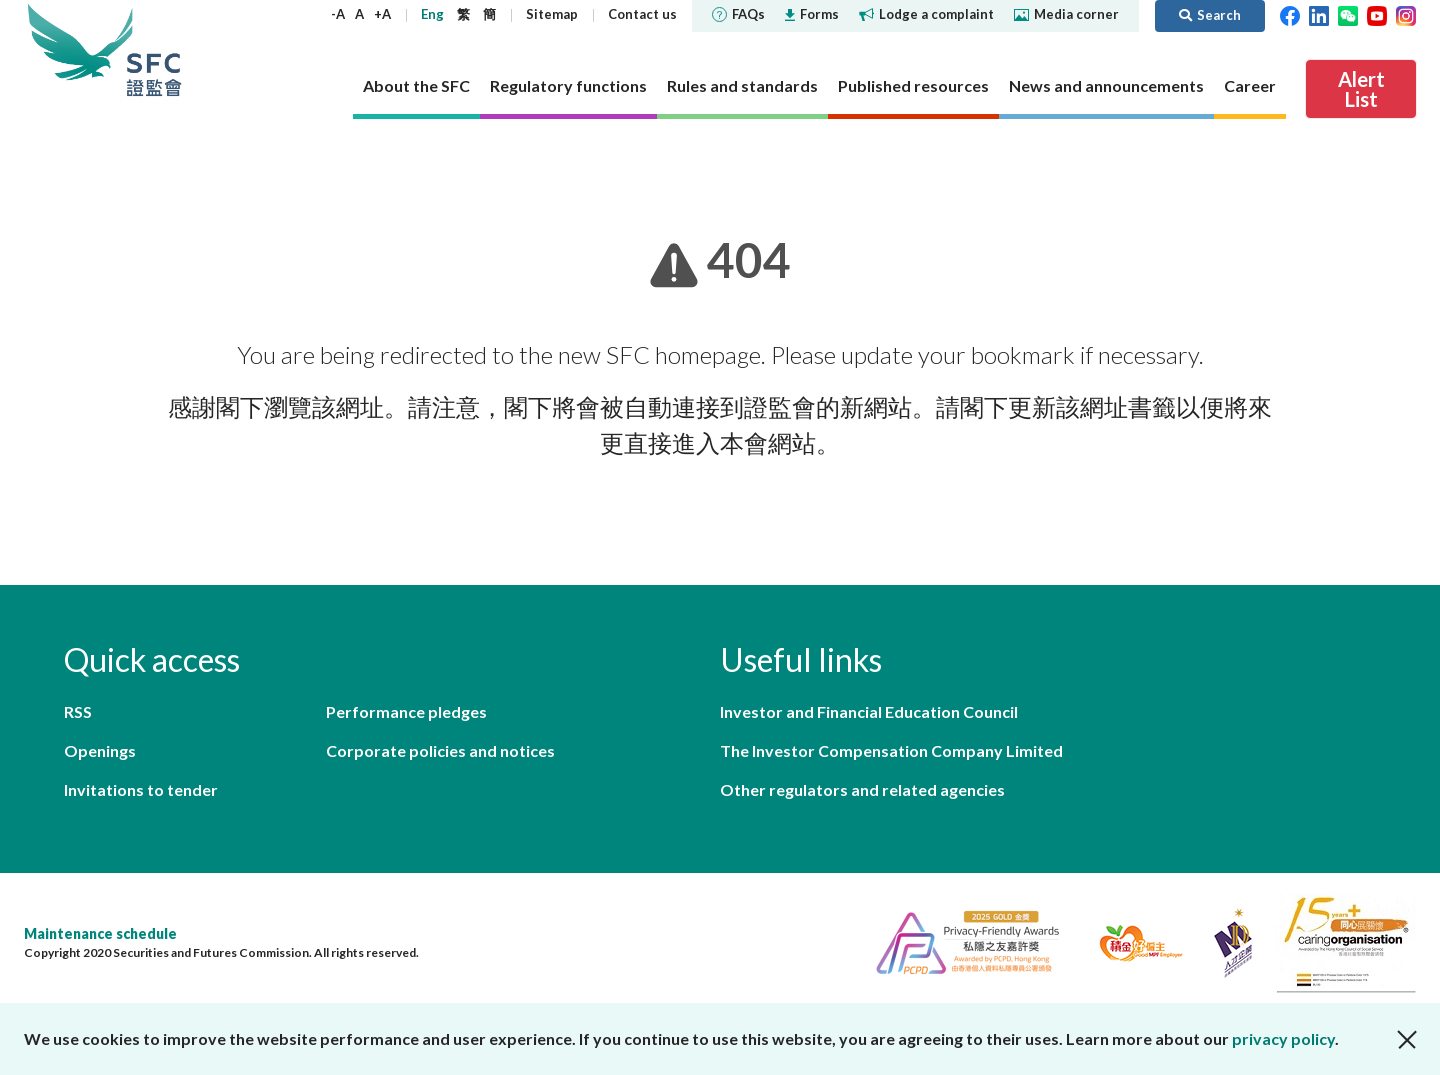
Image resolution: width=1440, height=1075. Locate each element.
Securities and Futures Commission (154, 49)
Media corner (1066, 14)
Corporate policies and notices (440, 750)
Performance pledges (406, 711)
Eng (432, 14)
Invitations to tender (141, 789)
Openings (100, 750)
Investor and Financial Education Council (869, 711)
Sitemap (552, 14)
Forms (812, 14)
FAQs (738, 14)
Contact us (642, 14)
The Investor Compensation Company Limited (891, 750)
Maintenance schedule (100, 933)
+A (382, 14)
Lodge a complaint (926, 14)
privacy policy (1283, 1038)
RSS (78, 711)
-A (338, 14)
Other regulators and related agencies (862, 789)
